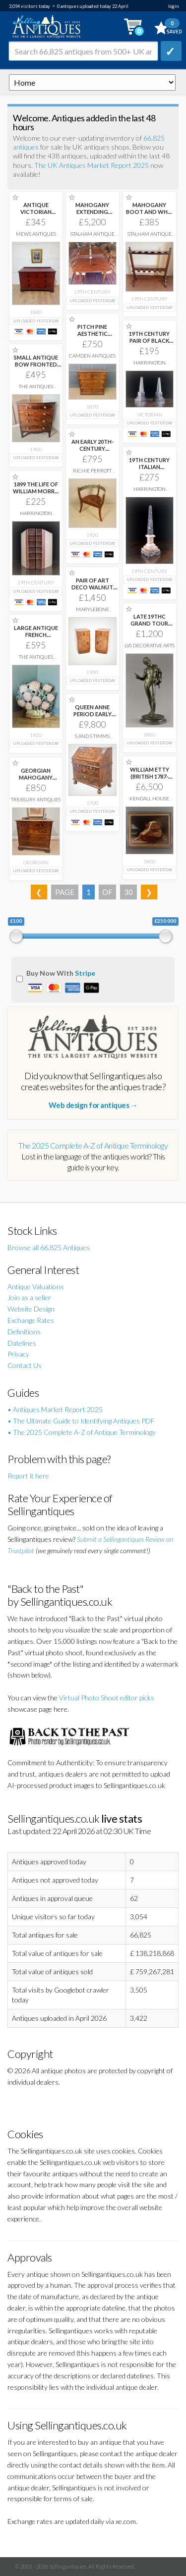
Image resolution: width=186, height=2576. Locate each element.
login (173, 6)
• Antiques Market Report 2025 (55, 1409)
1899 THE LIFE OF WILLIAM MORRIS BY (36, 491)
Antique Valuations (35, 1286)
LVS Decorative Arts (149, 645)
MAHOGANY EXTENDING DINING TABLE (92, 212)
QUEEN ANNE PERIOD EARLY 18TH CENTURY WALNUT (92, 717)
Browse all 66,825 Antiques (48, 1247)
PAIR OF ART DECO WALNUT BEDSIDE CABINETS (92, 590)
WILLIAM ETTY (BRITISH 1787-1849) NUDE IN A (149, 776)
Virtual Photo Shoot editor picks (106, 1697)
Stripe (85, 973)
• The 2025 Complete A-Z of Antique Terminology (81, 1432)
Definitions (24, 1331)
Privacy (18, 1354)
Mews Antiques (36, 234)
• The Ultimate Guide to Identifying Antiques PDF (81, 1421)
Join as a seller (29, 1297)
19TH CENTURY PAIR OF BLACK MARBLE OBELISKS (149, 344)
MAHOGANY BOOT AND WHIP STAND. (149, 212)
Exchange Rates (30, 1320)
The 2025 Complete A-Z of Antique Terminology (93, 1145)
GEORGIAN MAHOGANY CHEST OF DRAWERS (36, 780)
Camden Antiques (92, 356)
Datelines (21, 1343)
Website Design (31, 1309)
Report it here (28, 1476)
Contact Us (24, 1365)
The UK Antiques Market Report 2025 (91, 165)
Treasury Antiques (36, 799)
